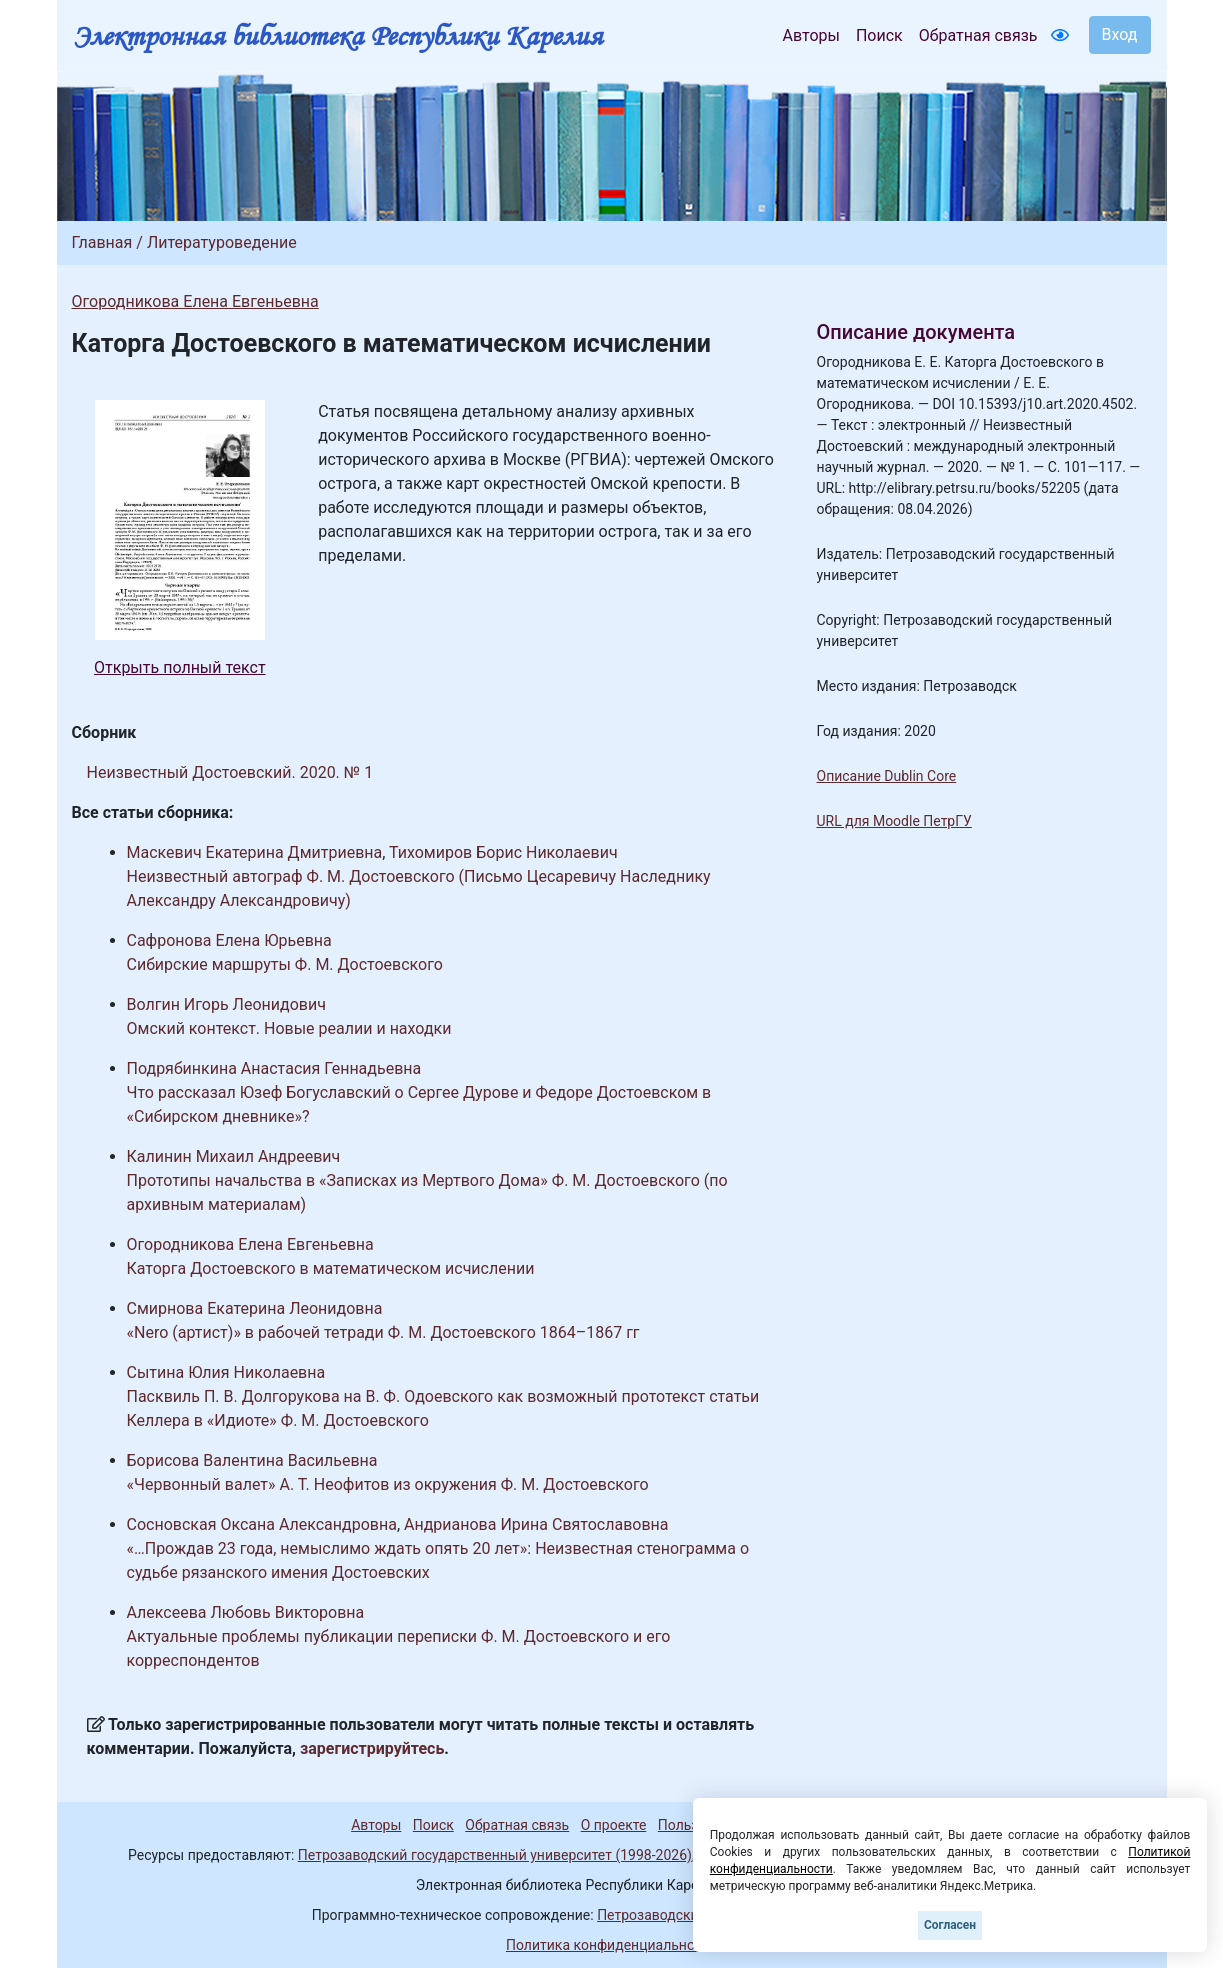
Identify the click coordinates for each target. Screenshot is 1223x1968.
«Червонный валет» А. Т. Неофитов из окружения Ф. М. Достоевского (388, 1484)
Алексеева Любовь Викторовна (246, 1612)
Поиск (879, 35)
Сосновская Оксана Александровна (262, 1524)
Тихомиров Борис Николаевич (503, 852)
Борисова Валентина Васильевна (252, 1460)
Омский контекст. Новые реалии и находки (289, 1028)
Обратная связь (978, 35)
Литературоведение (222, 242)
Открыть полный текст (180, 667)
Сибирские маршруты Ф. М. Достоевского (285, 964)
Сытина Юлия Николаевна (226, 1372)
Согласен (950, 1925)
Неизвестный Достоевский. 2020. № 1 (230, 772)
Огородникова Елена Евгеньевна (195, 301)
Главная (102, 242)
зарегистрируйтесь (372, 1748)
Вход (1120, 34)
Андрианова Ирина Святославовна (536, 1524)
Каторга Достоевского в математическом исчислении (331, 1268)
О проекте (614, 1825)
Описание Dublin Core (887, 776)
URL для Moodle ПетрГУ (894, 821)
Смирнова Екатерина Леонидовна (255, 1308)
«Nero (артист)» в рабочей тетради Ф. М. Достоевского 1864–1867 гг (383, 1332)
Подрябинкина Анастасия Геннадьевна (274, 1068)
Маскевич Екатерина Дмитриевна (255, 852)
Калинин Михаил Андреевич (234, 1156)
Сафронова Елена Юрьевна (229, 940)
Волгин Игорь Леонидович (226, 1004)
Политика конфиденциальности (611, 1945)
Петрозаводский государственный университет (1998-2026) (495, 1855)
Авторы (811, 35)
